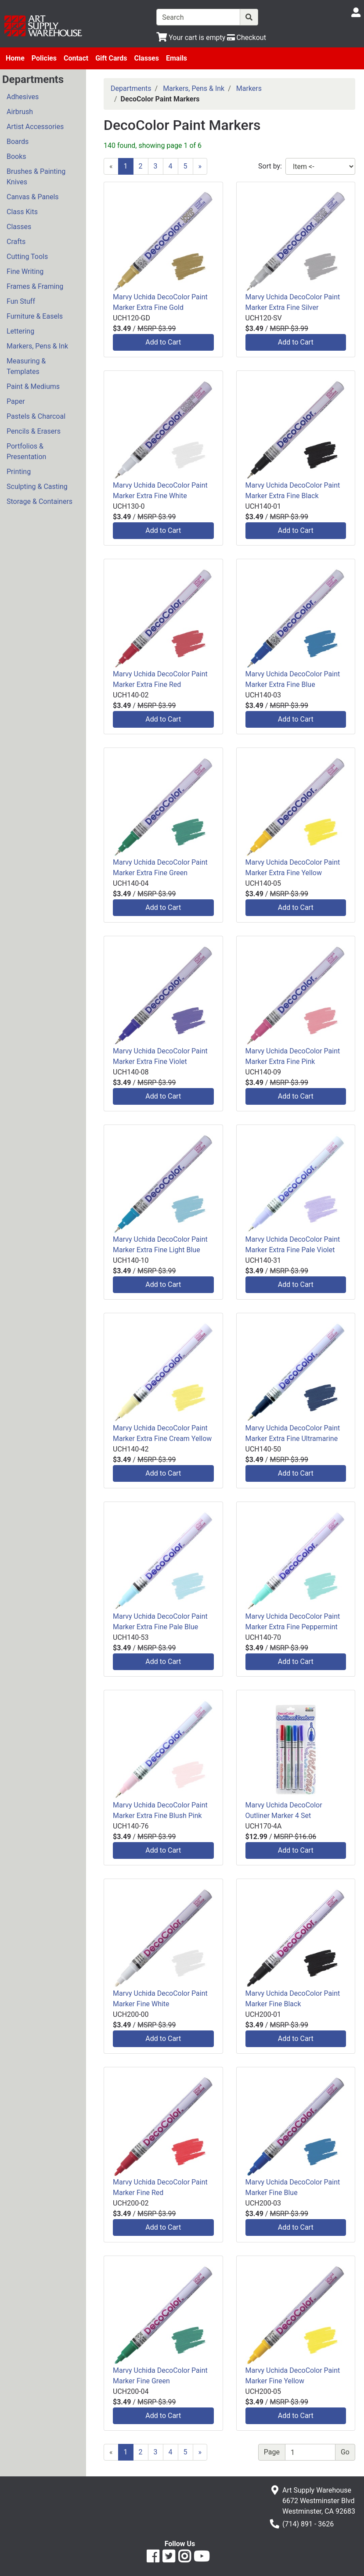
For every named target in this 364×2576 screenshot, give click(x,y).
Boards (18, 141)
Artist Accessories (35, 126)
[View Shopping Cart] (190, 37)
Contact (76, 58)
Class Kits (22, 212)
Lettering (20, 331)
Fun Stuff (21, 301)
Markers (249, 88)
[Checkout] (246, 37)
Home (15, 58)
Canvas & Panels (33, 197)
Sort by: (270, 166)
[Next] (200, 166)
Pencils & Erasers (34, 431)
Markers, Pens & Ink (37, 346)
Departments (131, 88)
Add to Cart (163, 342)
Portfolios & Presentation (26, 451)
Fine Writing (25, 271)
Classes (146, 58)
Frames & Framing (35, 286)
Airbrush (20, 112)
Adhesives (23, 97)
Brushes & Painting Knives (36, 176)
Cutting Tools (27, 256)
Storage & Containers (39, 501)
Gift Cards (111, 58)
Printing (19, 471)
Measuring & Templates (26, 366)
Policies (44, 58)
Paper (16, 401)
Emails (176, 58)
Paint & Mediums (33, 386)
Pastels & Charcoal (36, 416)
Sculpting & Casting (37, 486)
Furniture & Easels (35, 316)
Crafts (16, 241)
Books (16, 156)
